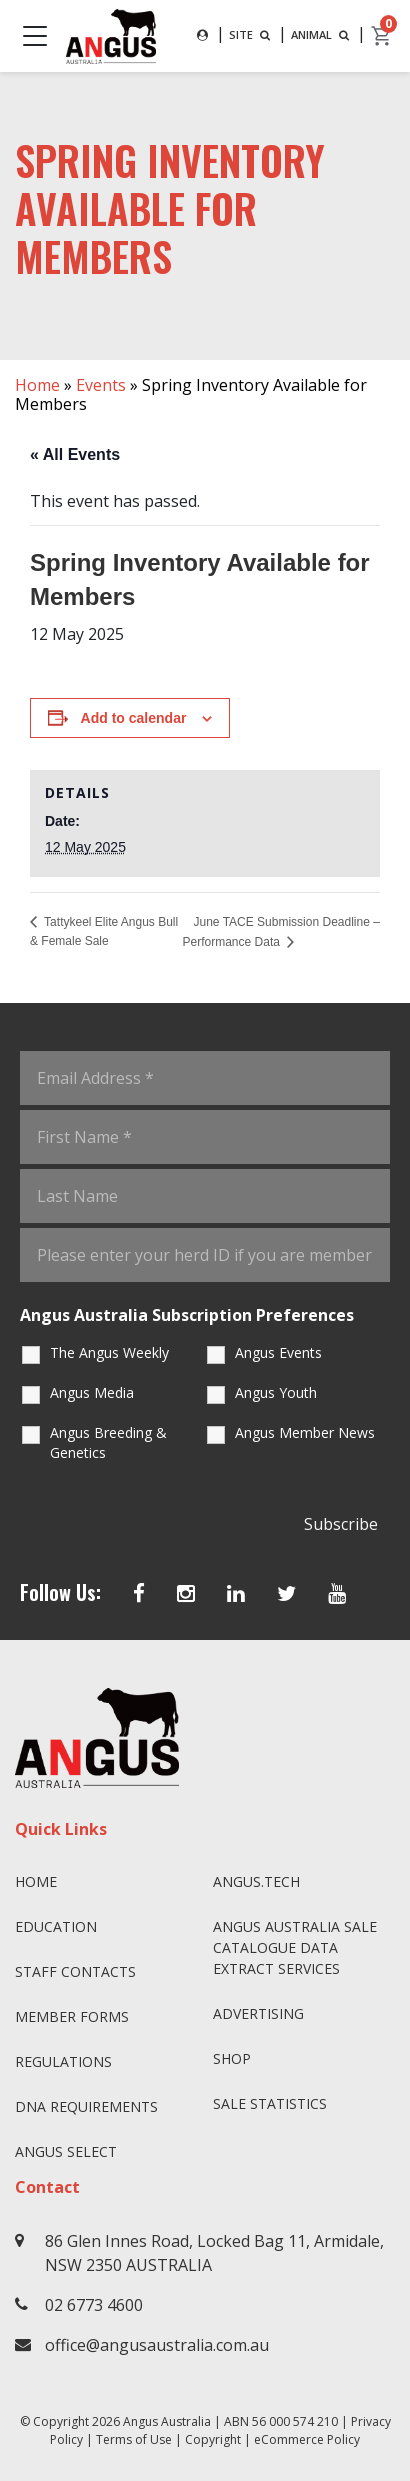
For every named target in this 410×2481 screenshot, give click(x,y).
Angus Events (278, 1352)
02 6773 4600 (94, 2305)
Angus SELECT (66, 2151)
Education (56, 1926)
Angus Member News (305, 1432)
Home (37, 385)
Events (101, 385)
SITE (251, 34)
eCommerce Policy (307, 2439)
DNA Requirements (86, 2106)
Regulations (63, 2061)
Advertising (258, 2013)
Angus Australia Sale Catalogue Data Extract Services (295, 1947)
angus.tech (256, 1881)
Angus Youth (276, 1392)
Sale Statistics (270, 2103)
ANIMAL (322, 34)
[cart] (382, 36)
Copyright (213, 2439)
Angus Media (92, 1392)
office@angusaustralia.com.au (157, 2345)
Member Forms (72, 2016)
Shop (232, 2058)
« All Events (75, 454)
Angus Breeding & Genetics (108, 1442)
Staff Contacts (75, 1971)
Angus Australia (167, 2421)
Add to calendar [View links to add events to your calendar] (134, 718)
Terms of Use (134, 2439)
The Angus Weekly (109, 1352)
